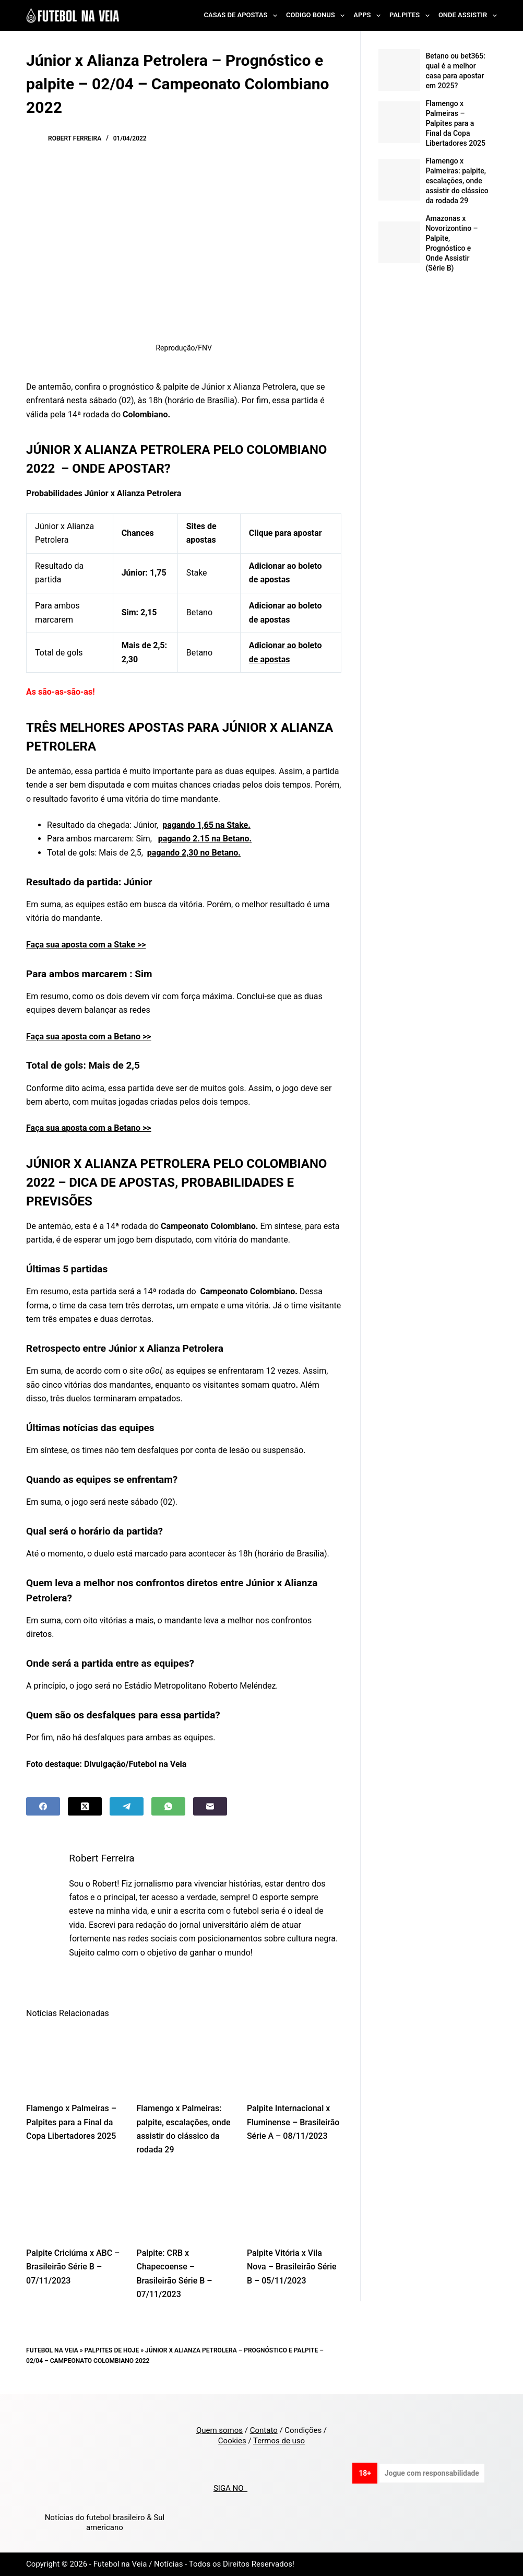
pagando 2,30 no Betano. (194, 853)
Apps (369, 15)
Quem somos (219, 2430)
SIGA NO (230, 2488)
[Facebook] (43, 1806)
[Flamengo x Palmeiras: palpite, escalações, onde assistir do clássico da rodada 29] (184, 2059)
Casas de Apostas (242, 15)
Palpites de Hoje (112, 2350)
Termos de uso (279, 2440)
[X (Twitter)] (85, 1806)
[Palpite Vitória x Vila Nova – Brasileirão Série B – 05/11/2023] (294, 2204)
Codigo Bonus (317, 15)
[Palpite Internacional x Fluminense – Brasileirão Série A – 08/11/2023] (294, 2059)
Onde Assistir (467, 15)
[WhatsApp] (168, 1806)
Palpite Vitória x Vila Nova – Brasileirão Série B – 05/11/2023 (292, 2267)
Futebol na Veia (52, 2350)
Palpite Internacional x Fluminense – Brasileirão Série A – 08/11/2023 (293, 2122)
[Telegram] (127, 1806)
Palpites (411, 15)
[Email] (210, 1806)
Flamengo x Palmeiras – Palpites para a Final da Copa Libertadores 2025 (71, 2122)
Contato (264, 2430)
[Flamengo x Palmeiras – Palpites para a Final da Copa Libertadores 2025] (73, 2059)
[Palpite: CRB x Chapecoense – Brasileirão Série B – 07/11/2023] (184, 2204)
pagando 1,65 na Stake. (206, 825)
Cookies (232, 2440)
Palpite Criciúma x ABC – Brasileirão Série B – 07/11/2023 (73, 2267)
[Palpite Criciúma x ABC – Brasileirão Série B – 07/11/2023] (73, 2204)
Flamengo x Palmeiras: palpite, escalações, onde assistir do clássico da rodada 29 (456, 181)
